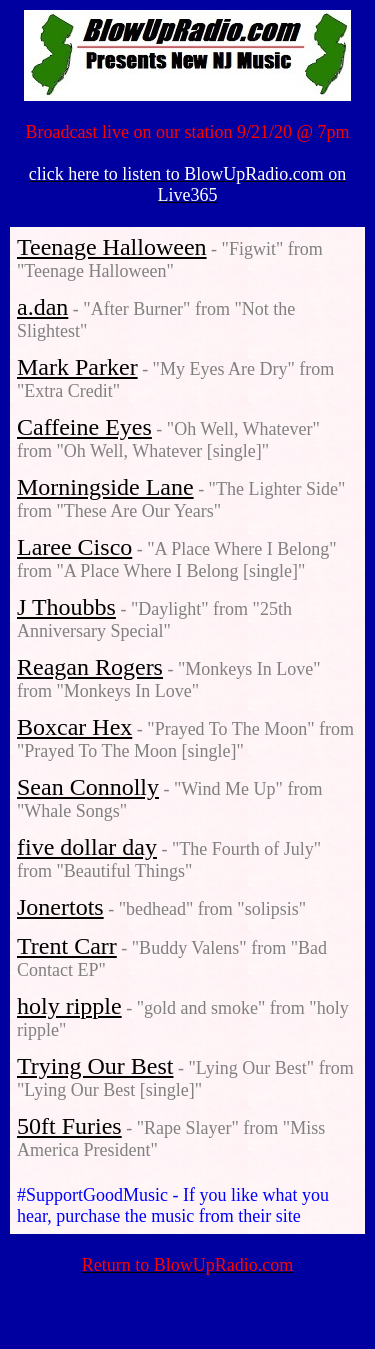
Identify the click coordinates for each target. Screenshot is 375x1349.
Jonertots (60, 907)
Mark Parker (77, 367)
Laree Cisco (74, 547)
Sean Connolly (88, 787)
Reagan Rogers (90, 667)
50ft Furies (69, 1126)
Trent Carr (67, 946)
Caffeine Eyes (84, 427)
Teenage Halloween (112, 247)
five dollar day (87, 847)
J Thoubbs (66, 607)
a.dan (42, 307)
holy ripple (69, 1006)
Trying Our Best (95, 1066)
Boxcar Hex (74, 727)
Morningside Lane (105, 487)
